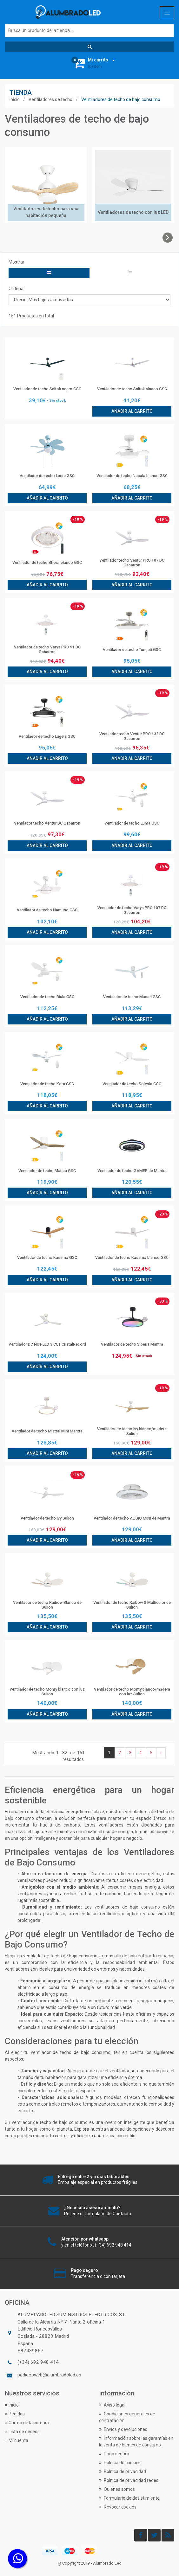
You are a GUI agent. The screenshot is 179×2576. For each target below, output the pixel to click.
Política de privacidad (122, 2471)
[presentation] (167, 238)
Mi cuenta (16, 2440)
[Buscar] (89, 30)
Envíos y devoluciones (123, 2429)
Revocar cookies (117, 2506)
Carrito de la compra (27, 2422)
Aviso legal (112, 2404)
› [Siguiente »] (161, 1752)
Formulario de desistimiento (129, 2498)
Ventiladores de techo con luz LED (133, 212)
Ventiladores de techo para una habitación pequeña (45, 212)
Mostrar (16, 262)
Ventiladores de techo (50, 99)
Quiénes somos (117, 2489)
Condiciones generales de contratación (127, 2417)
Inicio (15, 99)
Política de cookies (120, 2462)
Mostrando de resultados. (58, 1756)
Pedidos (15, 2413)
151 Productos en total (31, 315)
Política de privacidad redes (128, 2480)
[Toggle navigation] (167, 12)
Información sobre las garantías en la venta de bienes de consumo (136, 2441)
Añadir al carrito (132, 411)
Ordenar (17, 288)
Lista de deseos (22, 2431)
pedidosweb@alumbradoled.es (49, 2375)
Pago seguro (114, 2453)
